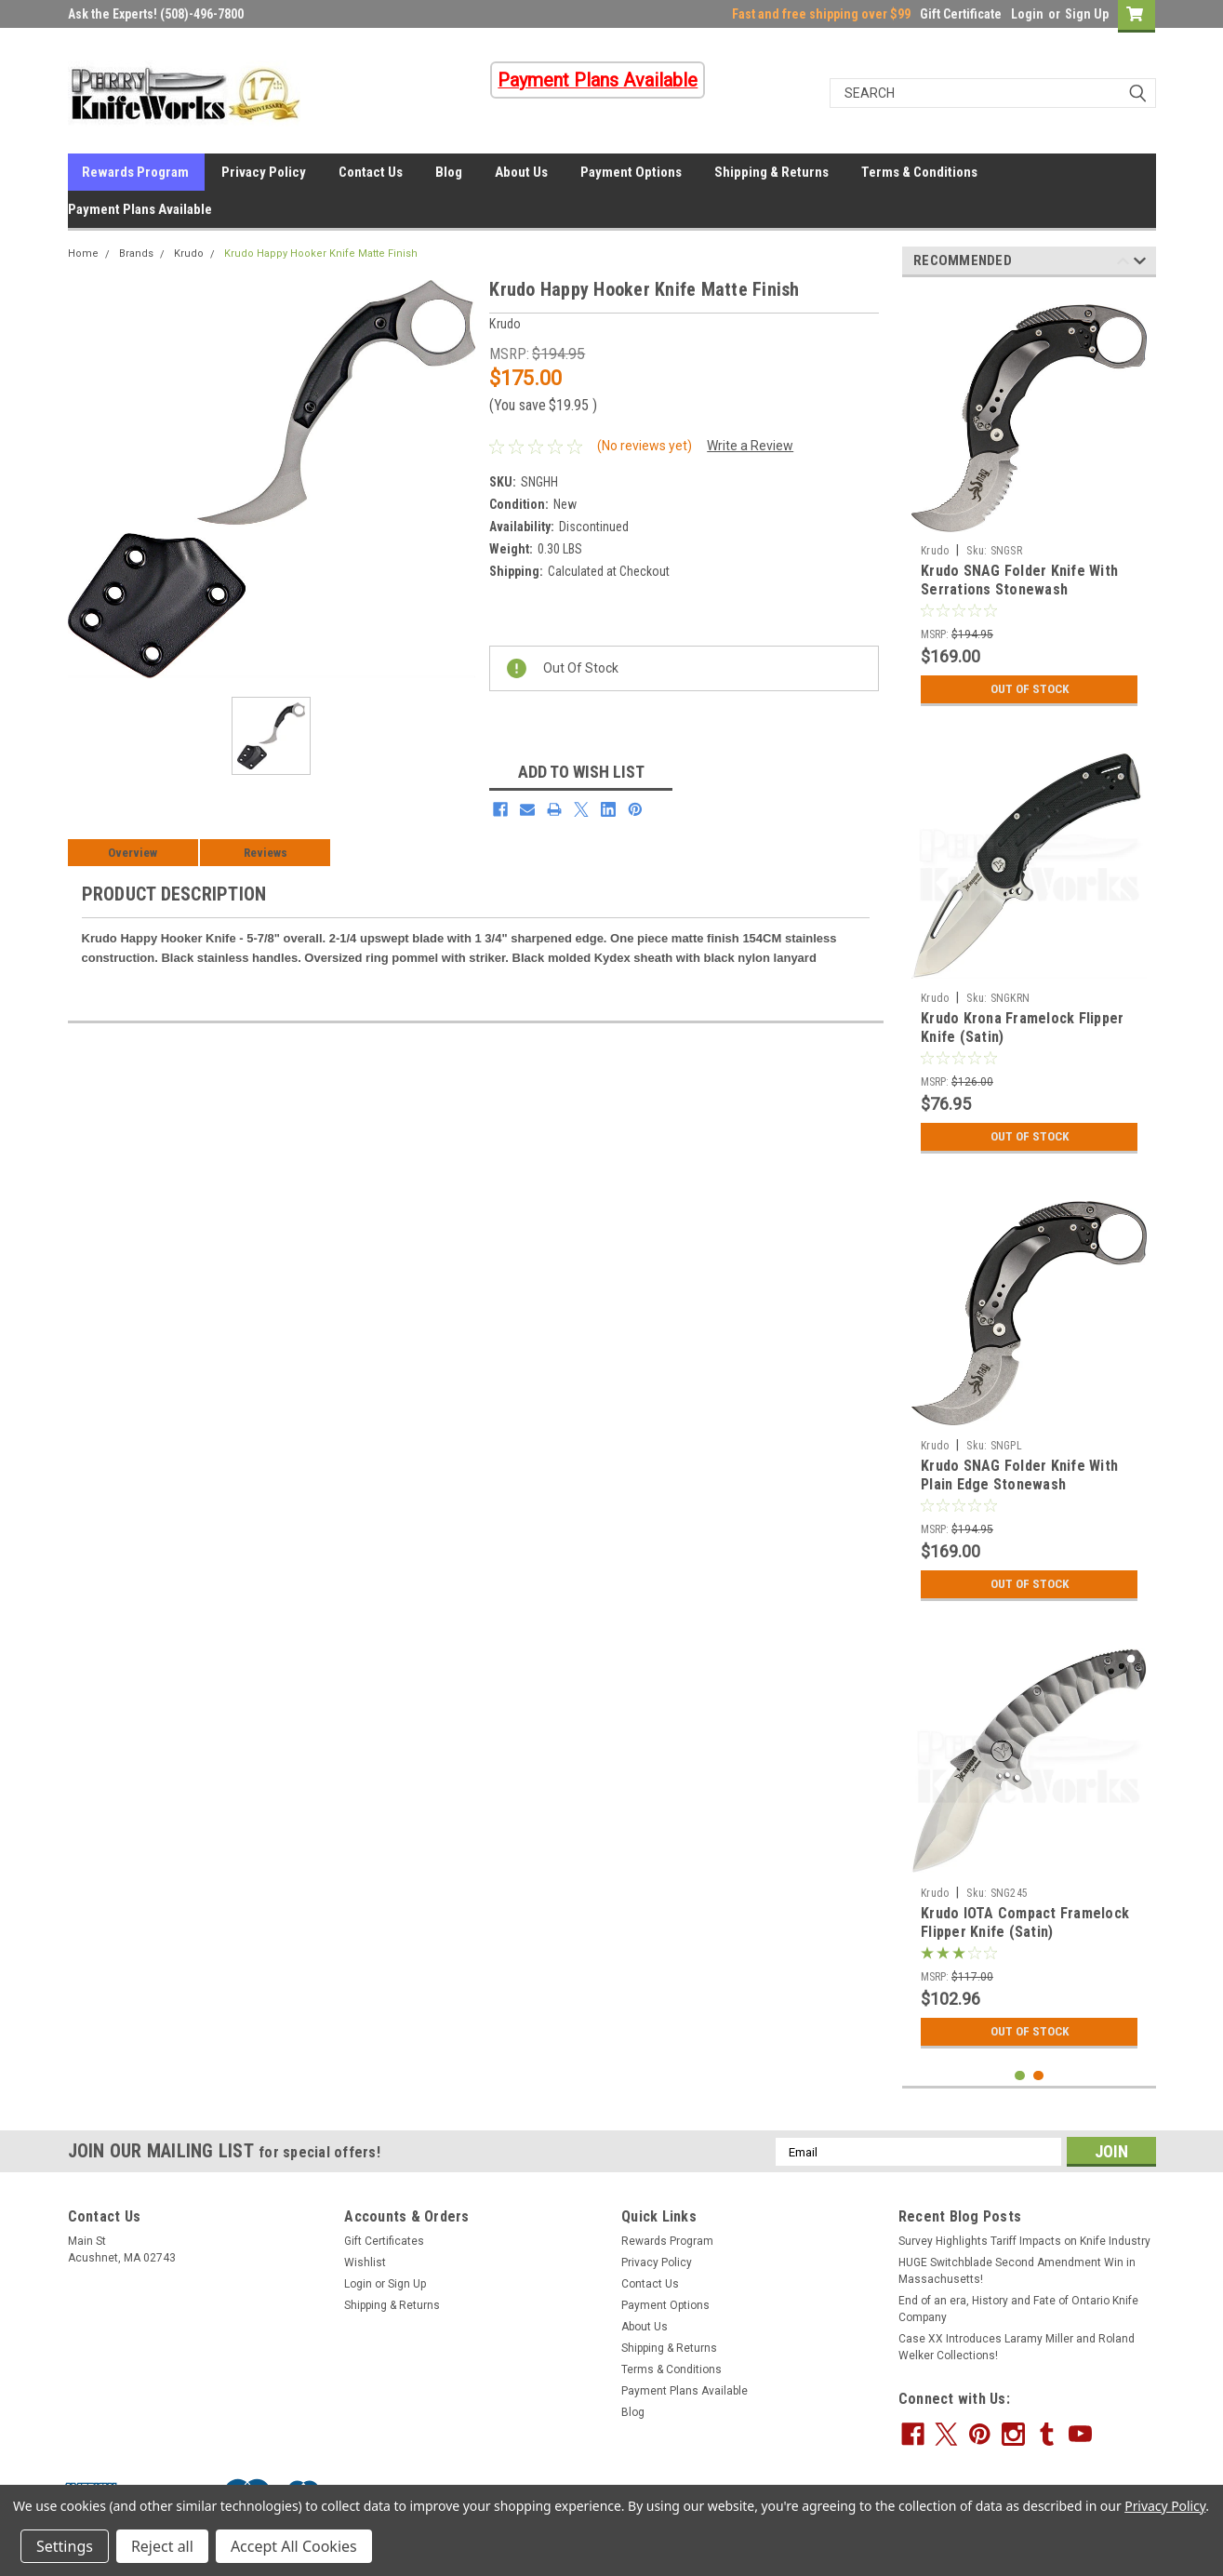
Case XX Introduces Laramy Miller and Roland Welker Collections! (1016, 2347)
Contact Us (371, 172)
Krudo (189, 253)
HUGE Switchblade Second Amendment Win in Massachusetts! (1017, 2271)
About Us (521, 172)
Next (1140, 264)
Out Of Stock (1029, 689)
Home (83, 253)
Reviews (265, 853)
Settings (64, 2546)
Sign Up (1087, 14)
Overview (132, 853)
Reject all (162, 2546)
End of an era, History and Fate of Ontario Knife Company (1018, 2309)
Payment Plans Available (140, 209)
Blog (448, 172)
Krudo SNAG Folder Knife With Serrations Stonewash (1019, 580)
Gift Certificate (961, 14)
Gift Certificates (384, 2241)
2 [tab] (1038, 2076)
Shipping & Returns (771, 172)
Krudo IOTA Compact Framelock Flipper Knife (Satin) (1025, 1922)
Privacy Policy (263, 172)
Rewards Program (135, 172)
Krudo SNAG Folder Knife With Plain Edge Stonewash (1019, 1475)
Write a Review (750, 445)
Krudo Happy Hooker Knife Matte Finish (321, 253)
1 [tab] (1020, 2076)
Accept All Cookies (294, 2546)
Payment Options (631, 172)
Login (1027, 14)
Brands (136, 253)
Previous (1123, 264)
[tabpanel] (1029, 503)
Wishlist (365, 2262)
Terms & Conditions (919, 172)
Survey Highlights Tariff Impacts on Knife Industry (1024, 2241)
